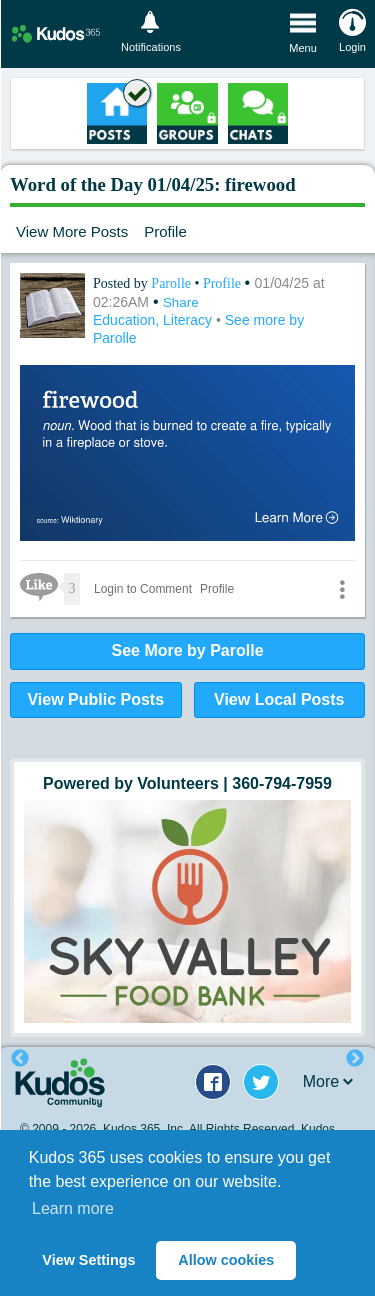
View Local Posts (279, 699)
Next (355, 1059)
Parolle (172, 283)
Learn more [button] (73, 1208)
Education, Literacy (154, 320)
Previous (20, 1059)
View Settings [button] (88, 1260)
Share (181, 302)
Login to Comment (143, 589)
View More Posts (72, 231)
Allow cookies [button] (226, 1260)
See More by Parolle (187, 650)
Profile (165, 231)
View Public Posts (95, 699)
